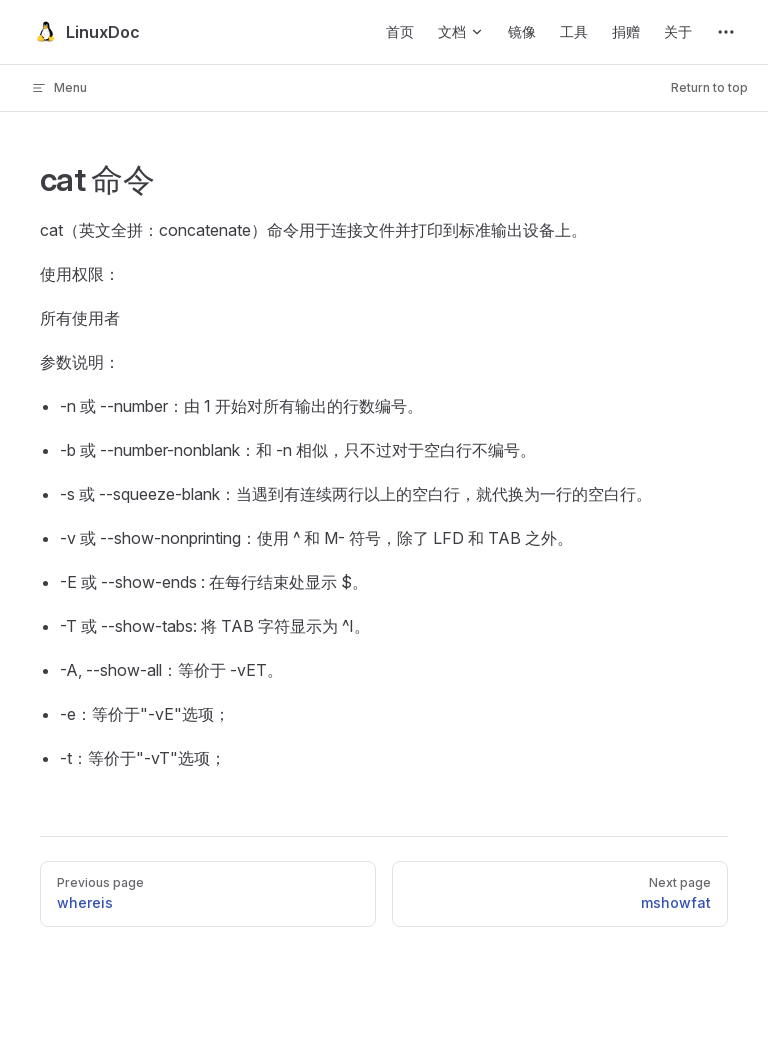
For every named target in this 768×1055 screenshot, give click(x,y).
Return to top (709, 87)
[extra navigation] (726, 32)
